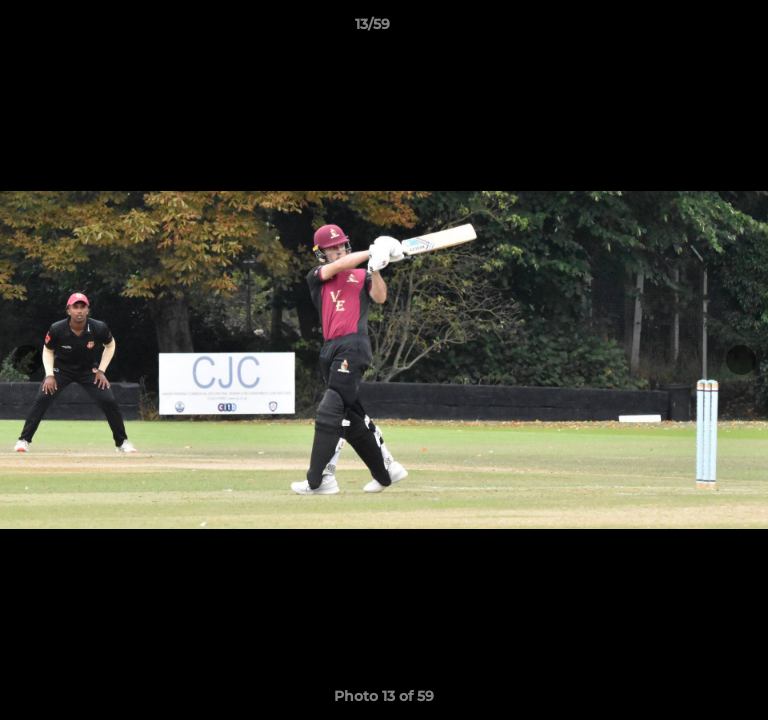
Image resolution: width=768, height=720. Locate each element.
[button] (696, 29)
